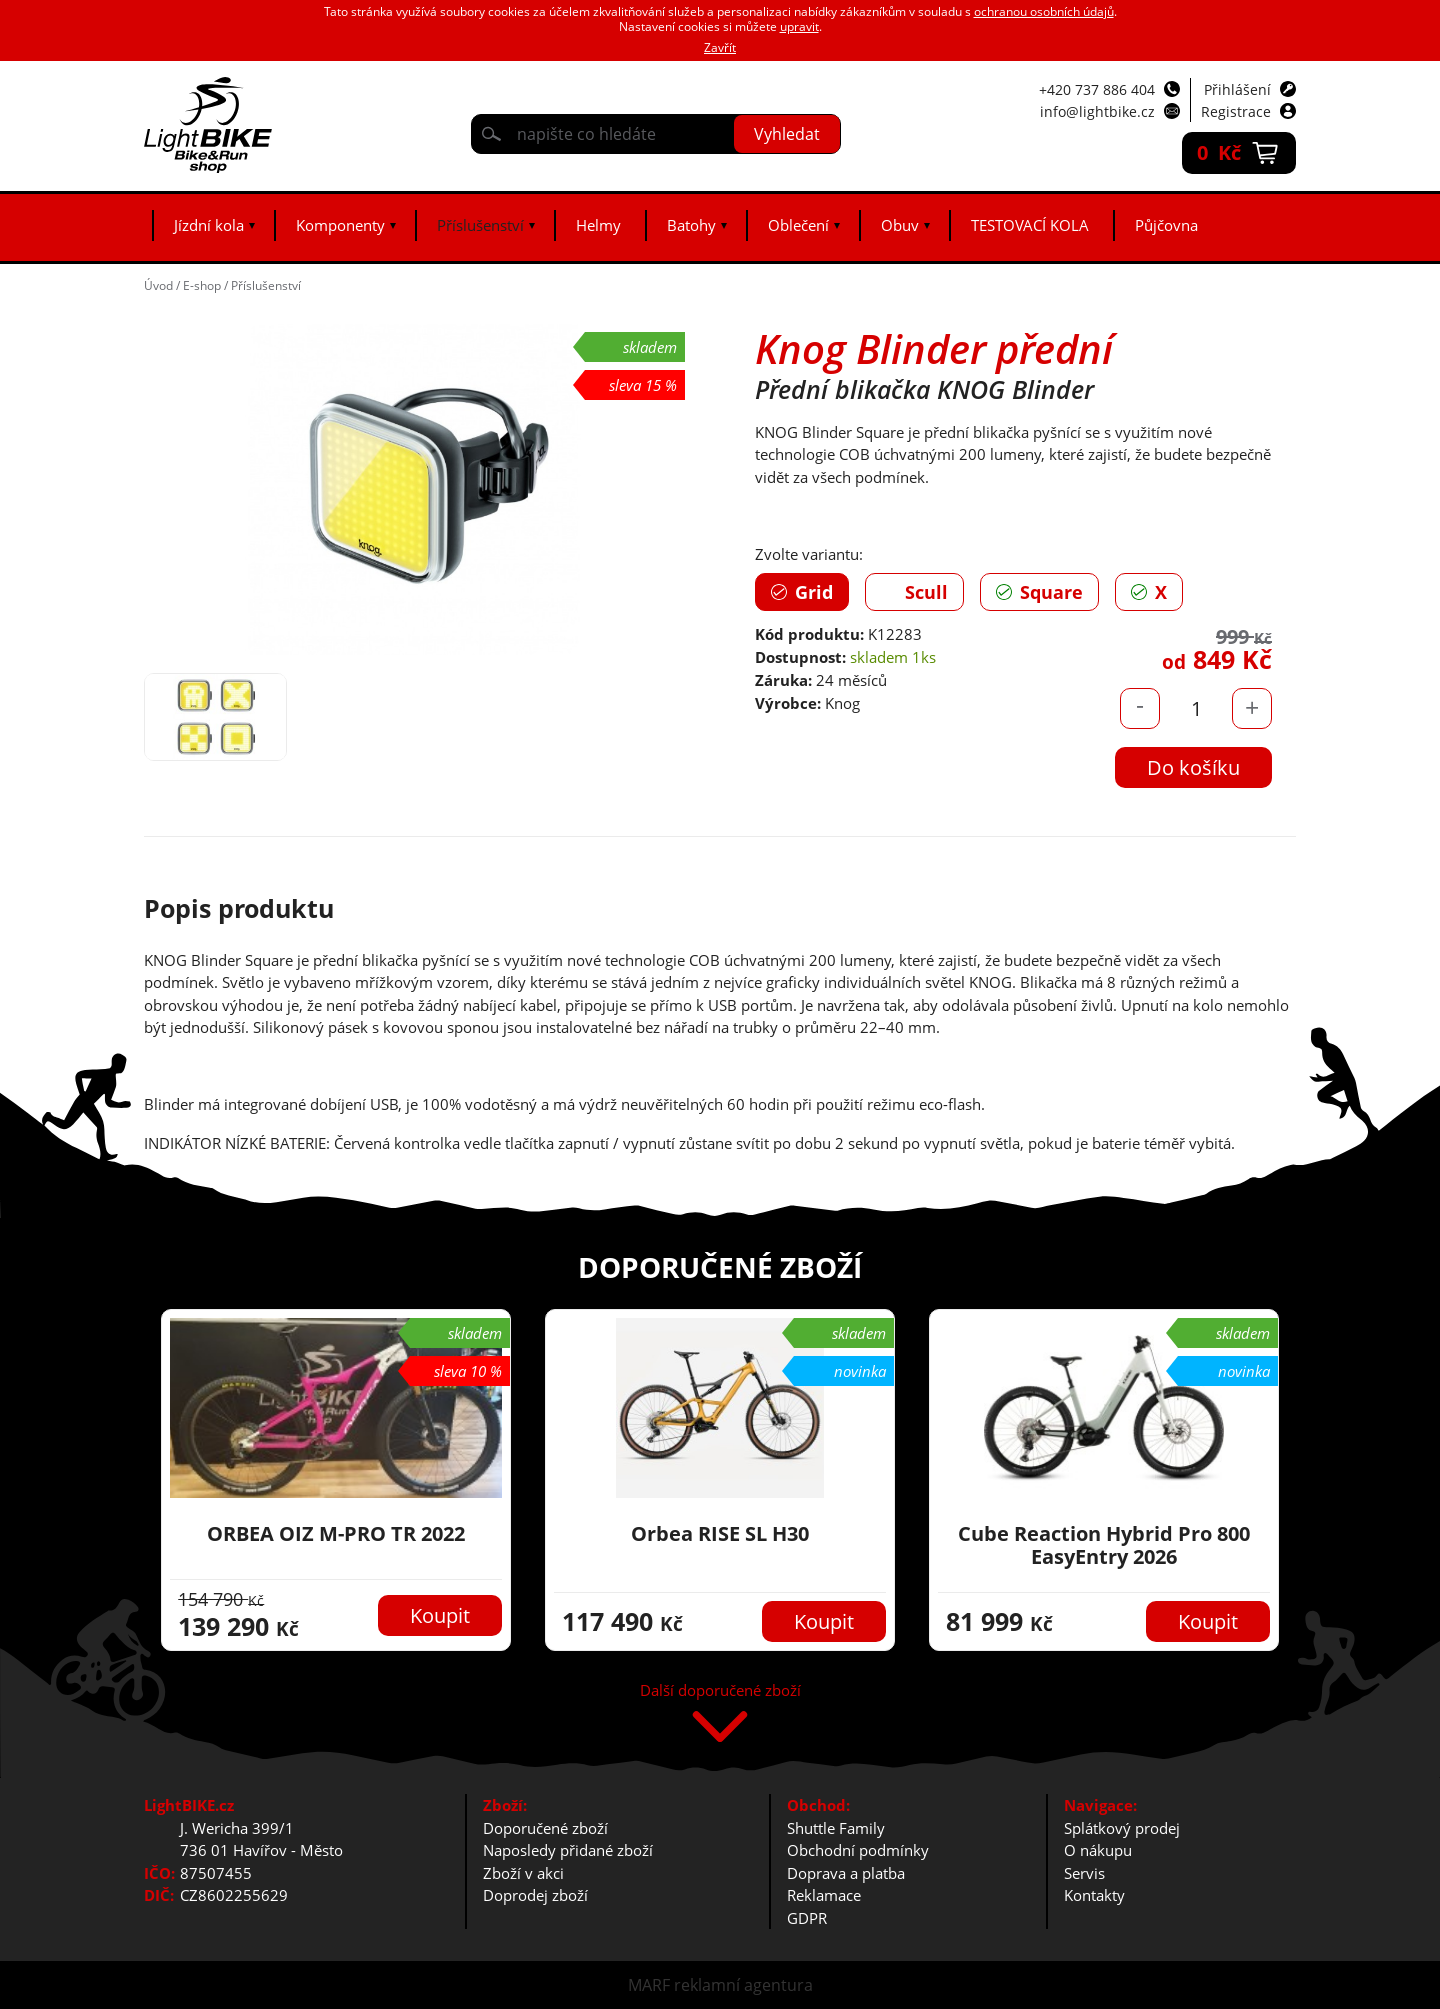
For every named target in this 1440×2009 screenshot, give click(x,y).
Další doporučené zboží (720, 1691)
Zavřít (720, 47)
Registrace (1236, 111)
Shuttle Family (836, 1828)
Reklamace (824, 1895)
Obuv (900, 225)
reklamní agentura (743, 1985)
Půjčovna (1166, 225)
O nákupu (1098, 1850)
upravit (799, 26)
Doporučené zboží (545, 1828)
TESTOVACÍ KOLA (1030, 225)
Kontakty (1094, 1895)
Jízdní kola (209, 225)
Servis (1084, 1873)
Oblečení (798, 225)
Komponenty (340, 225)
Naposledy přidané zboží (568, 1850)
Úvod (158, 285)
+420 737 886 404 (1097, 89)
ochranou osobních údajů (1044, 11)
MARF (649, 1985)
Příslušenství (480, 225)
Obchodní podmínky (858, 1850)
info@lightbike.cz (1097, 111)
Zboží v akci (523, 1873)
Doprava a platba (846, 1873)
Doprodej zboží (535, 1895)
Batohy (691, 225)
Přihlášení (1237, 89)
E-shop (202, 285)
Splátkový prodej (1122, 1828)
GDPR (807, 1918)
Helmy (598, 225)
